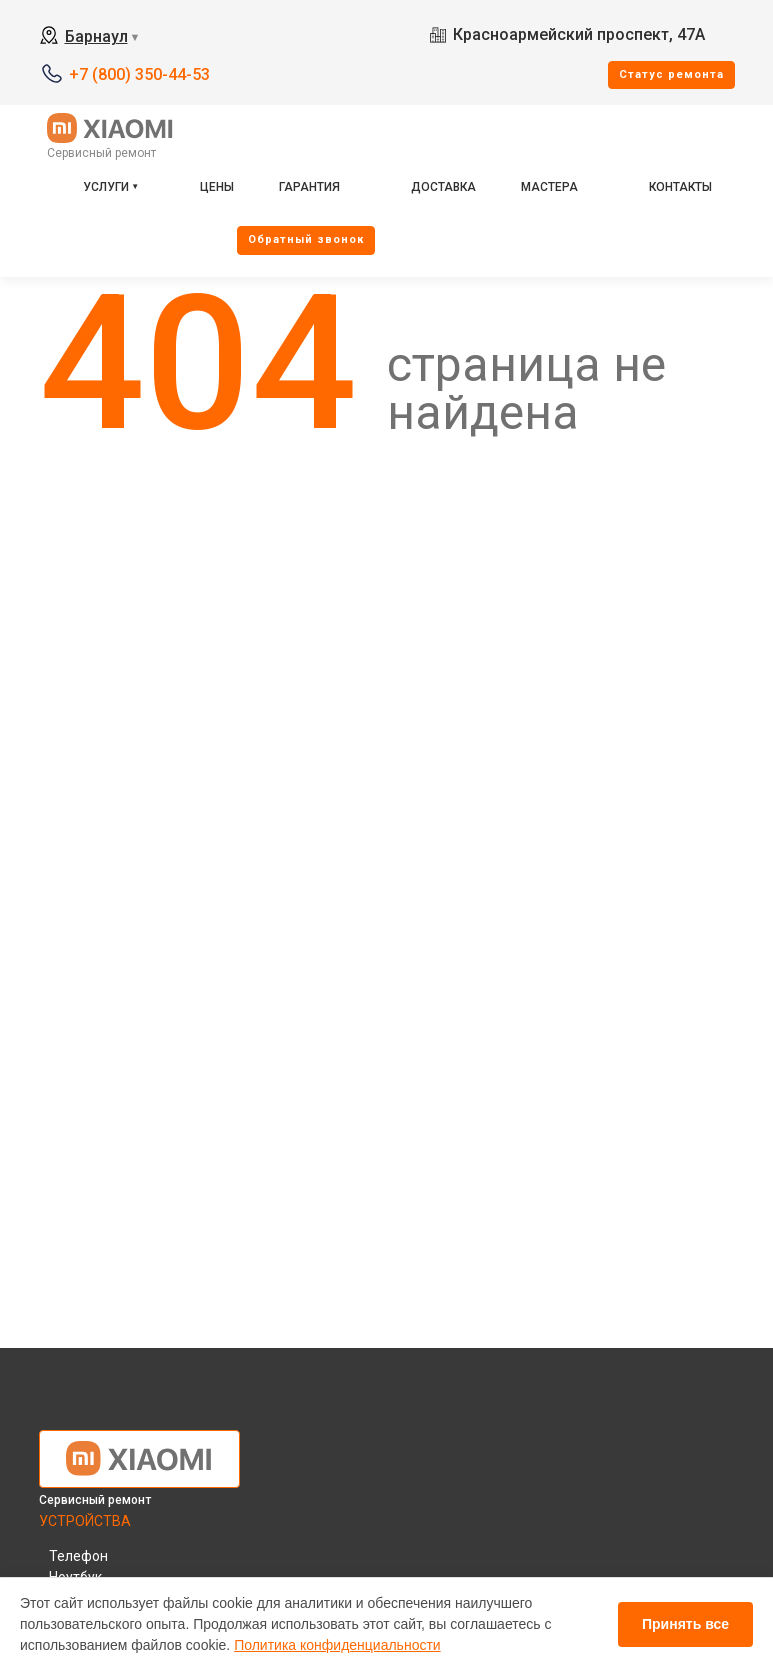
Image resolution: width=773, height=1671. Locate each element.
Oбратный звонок (306, 239)
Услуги (106, 187)
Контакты (680, 187)
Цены (217, 187)
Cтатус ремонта (671, 74)
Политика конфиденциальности (337, 1645)
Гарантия (309, 187)
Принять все (685, 1624)
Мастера (549, 187)
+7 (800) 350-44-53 (139, 74)
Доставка (443, 187)
